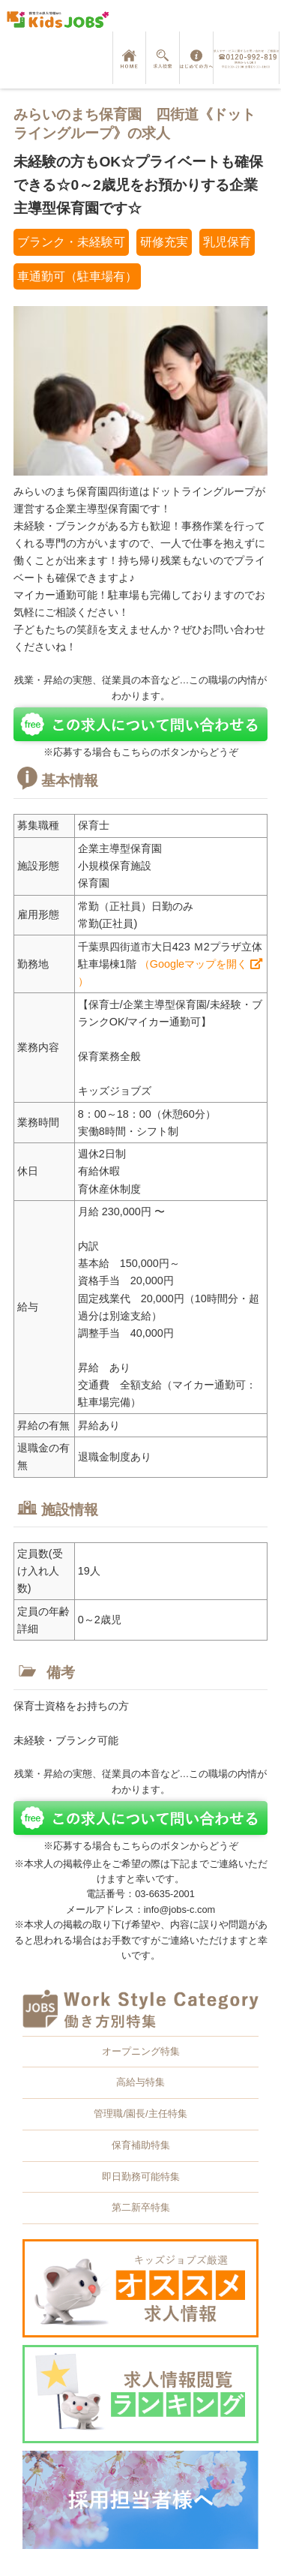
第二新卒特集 (141, 2207)
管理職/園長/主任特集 (140, 2113)
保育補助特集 (141, 2145)
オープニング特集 (141, 2051)
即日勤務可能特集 (141, 2176)
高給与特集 (140, 2082)
